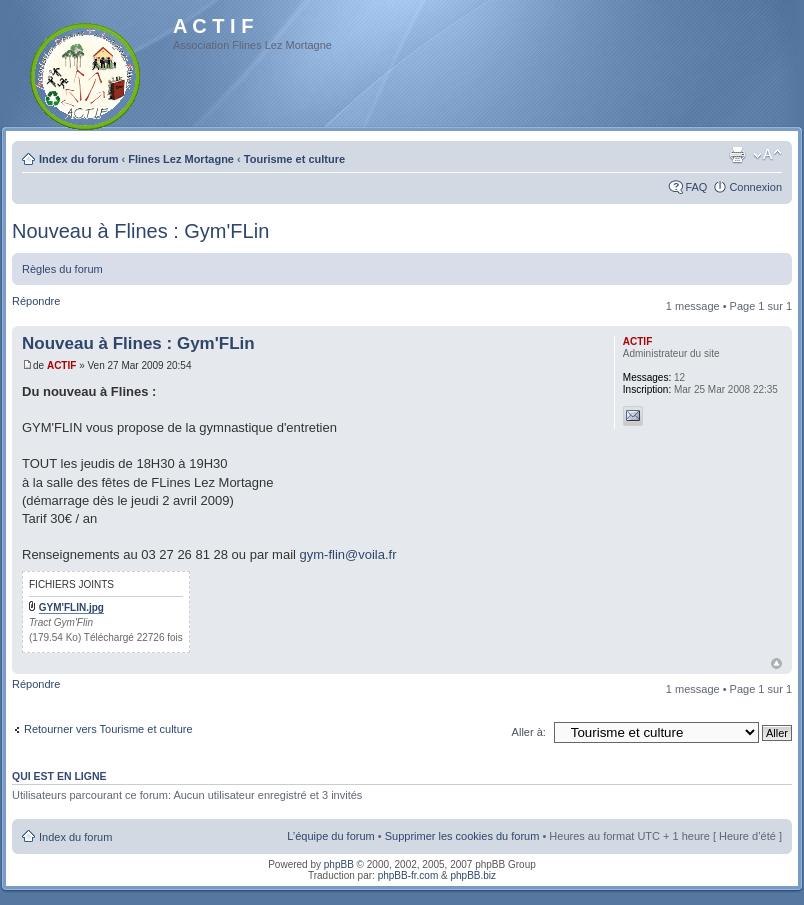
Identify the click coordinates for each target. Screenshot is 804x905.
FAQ (696, 187)
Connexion (755, 187)
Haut (776, 663)
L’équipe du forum (330, 836)
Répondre (36, 301)
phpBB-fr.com (408, 875)
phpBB (339, 864)
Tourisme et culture (294, 159)
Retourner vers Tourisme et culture (108, 729)
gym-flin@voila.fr (348, 554)
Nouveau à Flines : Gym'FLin (140, 231)
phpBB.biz (473, 875)
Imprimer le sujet (737, 155)
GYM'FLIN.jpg (71, 607)
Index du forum (78, 159)
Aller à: (529, 732)
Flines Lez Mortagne (181, 159)
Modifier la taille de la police (767, 155)
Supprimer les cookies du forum (462, 836)
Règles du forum (62, 269)
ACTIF (61, 365)
